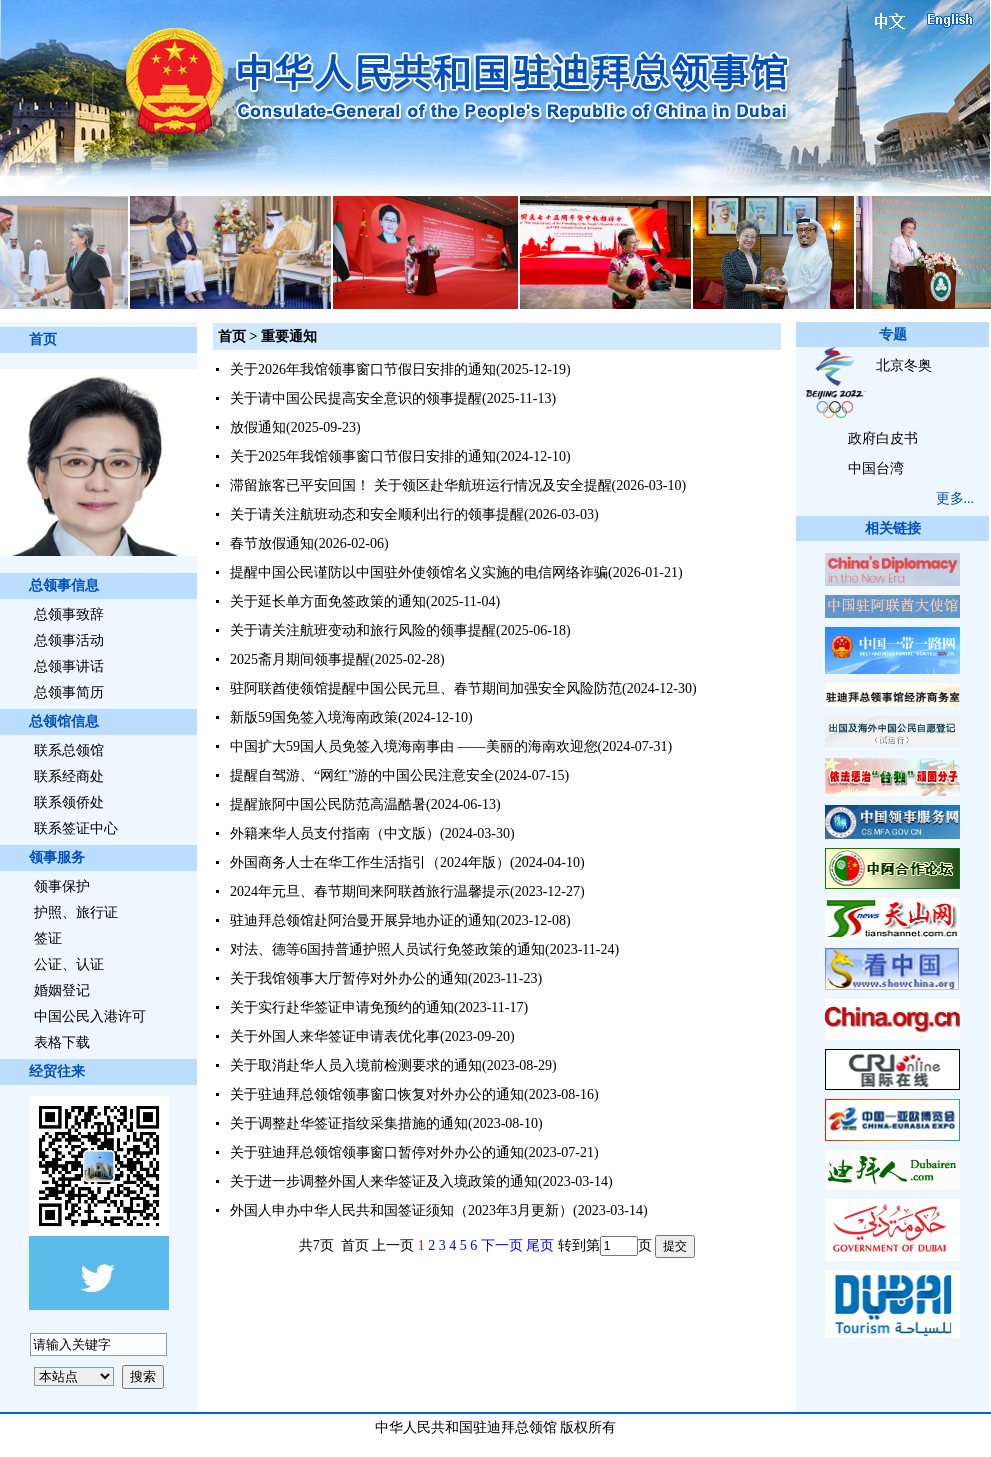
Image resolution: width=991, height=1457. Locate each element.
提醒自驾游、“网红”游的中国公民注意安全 (362, 775)
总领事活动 (69, 640)
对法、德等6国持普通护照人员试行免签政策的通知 (387, 949)
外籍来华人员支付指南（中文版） (335, 833)
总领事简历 (69, 692)
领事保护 (62, 886)
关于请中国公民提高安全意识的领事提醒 (356, 398)
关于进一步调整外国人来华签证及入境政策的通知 (384, 1181)
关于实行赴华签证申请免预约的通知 (342, 1007)
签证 (48, 938)
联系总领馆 (69, 750)
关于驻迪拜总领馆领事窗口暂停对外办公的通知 (377, 1152)
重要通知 (289, 336)
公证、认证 (69, 964)
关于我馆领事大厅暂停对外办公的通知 (349, 978)
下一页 (502, 1245)
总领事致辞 (69, 614)
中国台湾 (876, 468)
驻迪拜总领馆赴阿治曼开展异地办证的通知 (363, 920)
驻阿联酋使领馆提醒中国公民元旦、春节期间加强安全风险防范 (426, 688)
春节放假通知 (272, 543)
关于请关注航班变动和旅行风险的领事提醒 (363, 630)
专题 (893, 334)
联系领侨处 (69, 802)
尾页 (540, 1245)
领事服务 (57, 857)
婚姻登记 (62, 990)
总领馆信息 (64, 721)
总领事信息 (64, 585)
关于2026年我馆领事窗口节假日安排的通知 (363, 369)
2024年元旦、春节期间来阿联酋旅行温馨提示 (370, 891)
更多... (955, 498)
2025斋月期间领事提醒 (300, 659)
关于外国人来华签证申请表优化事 (335, 1036)
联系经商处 (69, 776)
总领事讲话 (69, 666)
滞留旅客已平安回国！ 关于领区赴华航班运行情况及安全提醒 (421, 485)
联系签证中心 (76, 828)
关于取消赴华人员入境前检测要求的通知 (356, 1065)
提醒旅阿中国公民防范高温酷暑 (328, 804)
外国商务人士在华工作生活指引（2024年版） (370, 862)
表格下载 (62, 1042)
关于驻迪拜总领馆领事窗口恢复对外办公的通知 (377, 1094)
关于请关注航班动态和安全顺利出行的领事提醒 (377, 514)
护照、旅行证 (76, 912)
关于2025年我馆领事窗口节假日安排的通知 (363, 456)
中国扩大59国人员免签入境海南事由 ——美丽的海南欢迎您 (414, 746)
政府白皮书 (883, 438)
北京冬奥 (904, 365)
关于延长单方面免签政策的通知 (328, 601)
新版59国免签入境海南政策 (314, 717)
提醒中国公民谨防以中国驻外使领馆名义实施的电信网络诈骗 (419, 572)
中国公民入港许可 (90, 1016)
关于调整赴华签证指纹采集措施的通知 (349, 1123)
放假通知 (258, 427)
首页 (43, 339)
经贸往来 (57, 1071)
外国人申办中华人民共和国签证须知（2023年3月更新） (401, 1210)
